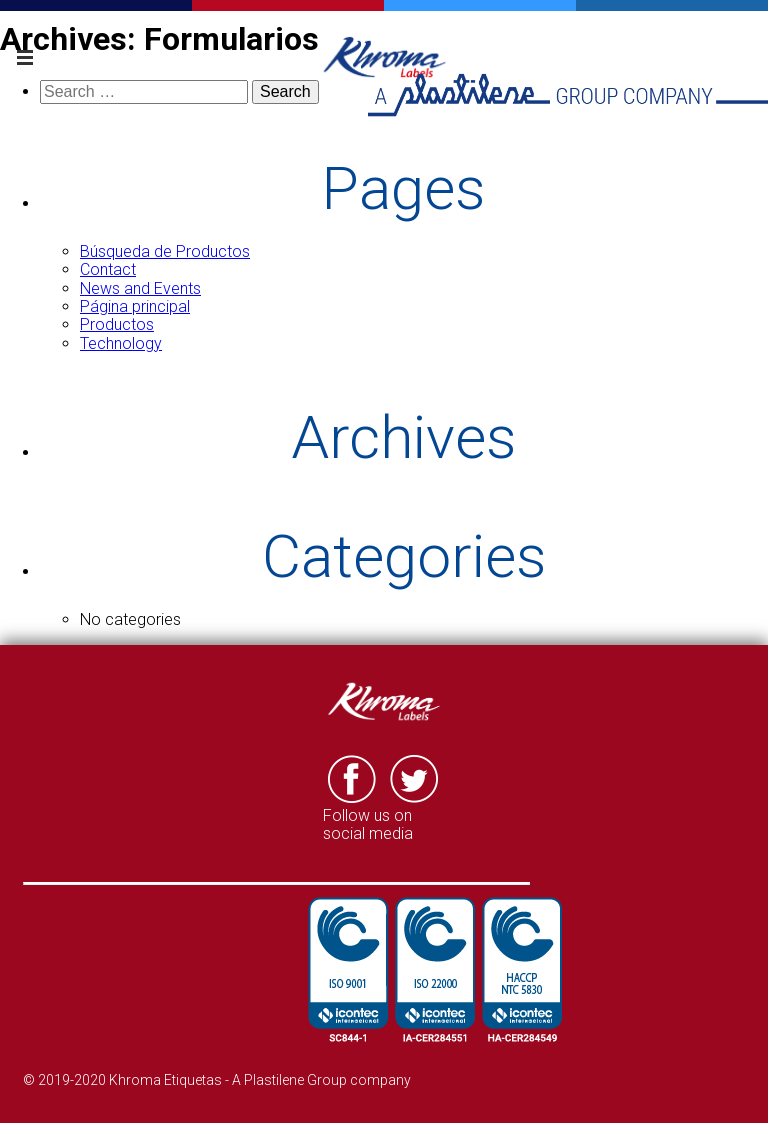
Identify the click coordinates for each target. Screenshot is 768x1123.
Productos (117, 324)
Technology (121, 343)
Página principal (135, 306)
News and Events (140, 288)
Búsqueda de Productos (165, 251)
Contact (108, 269)
